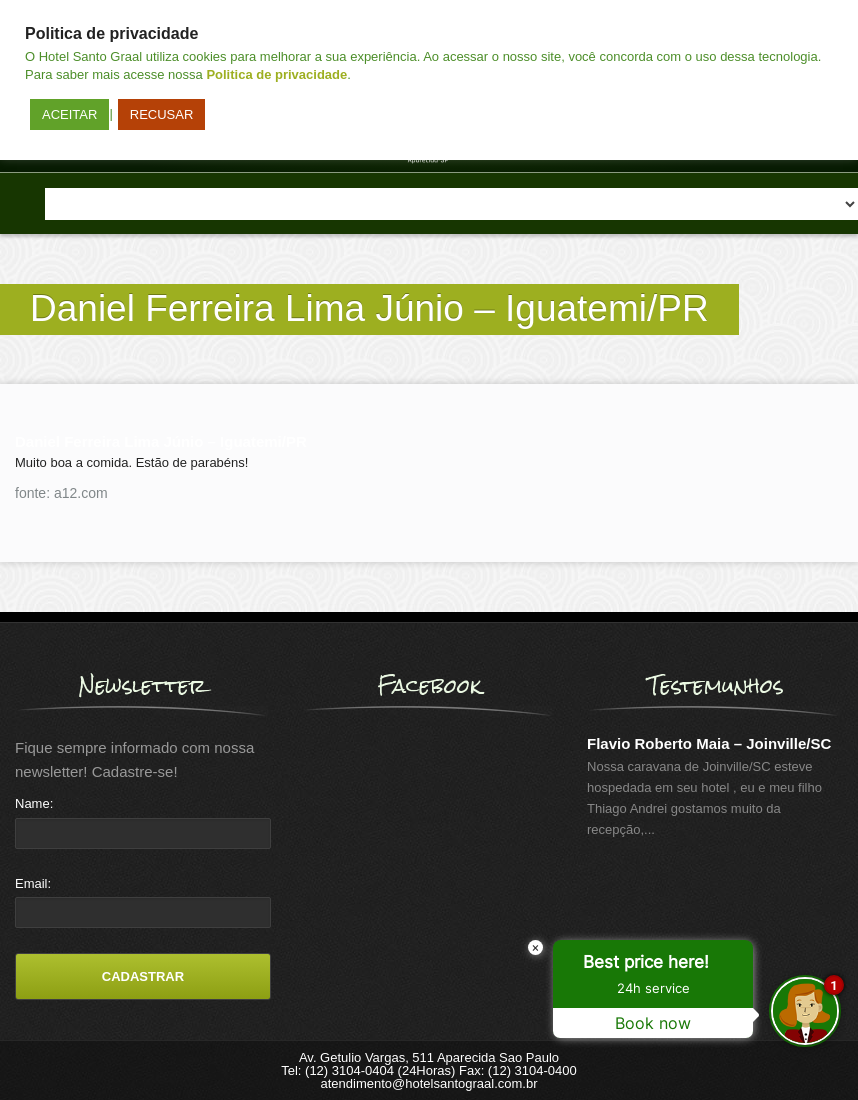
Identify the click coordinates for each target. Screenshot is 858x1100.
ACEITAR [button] (69, 114)
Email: (33, 883)
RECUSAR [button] (162, 114)
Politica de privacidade (276, 74)
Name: (34, 803)
